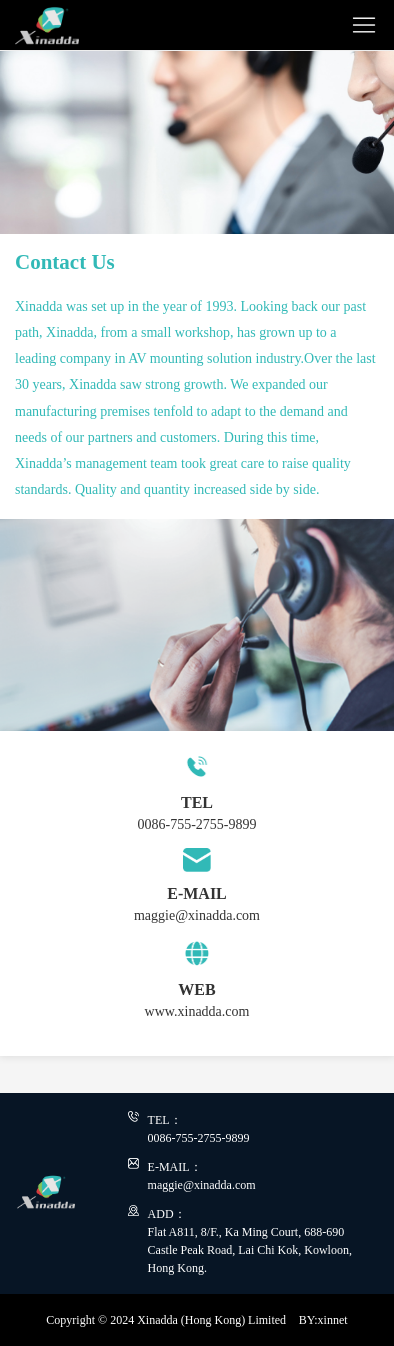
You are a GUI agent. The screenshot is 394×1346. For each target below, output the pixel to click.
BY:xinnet (323, 1320)
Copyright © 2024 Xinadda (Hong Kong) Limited (166, 1320)
